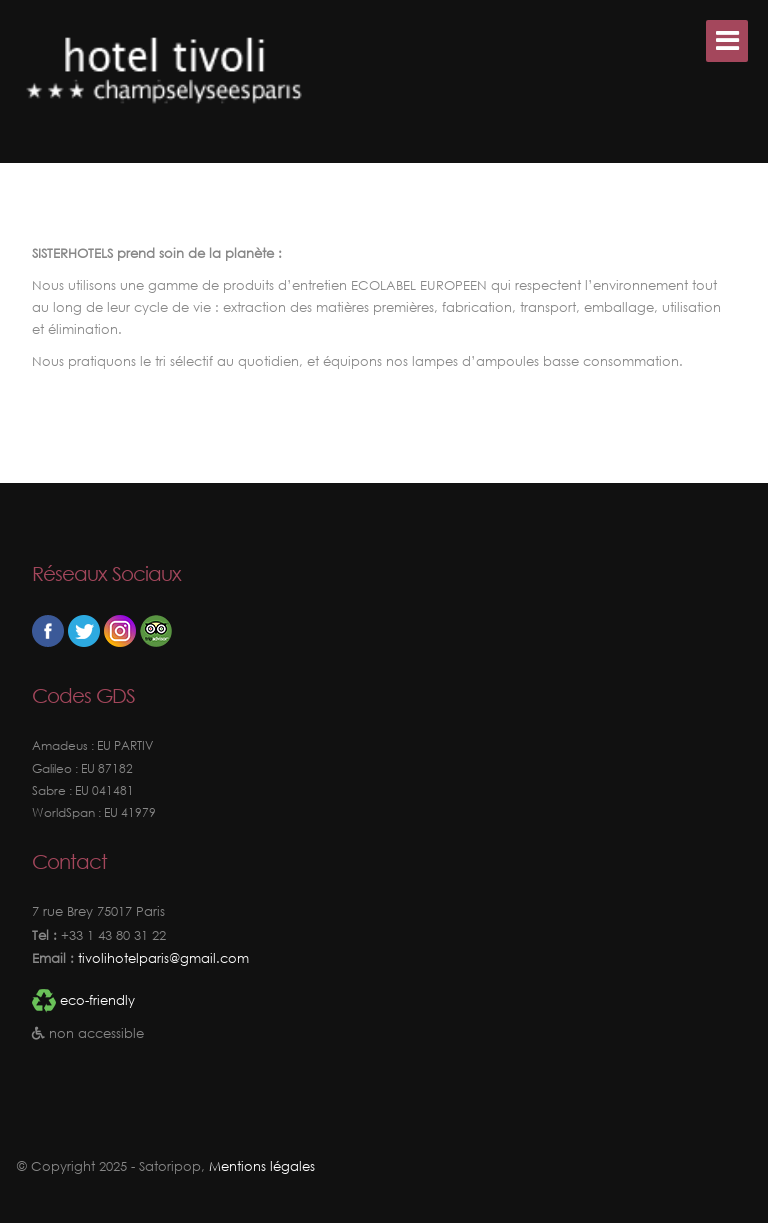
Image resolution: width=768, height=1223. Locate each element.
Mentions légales (262, 1166)
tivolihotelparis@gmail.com (161, 958)
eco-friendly (97, 999)
